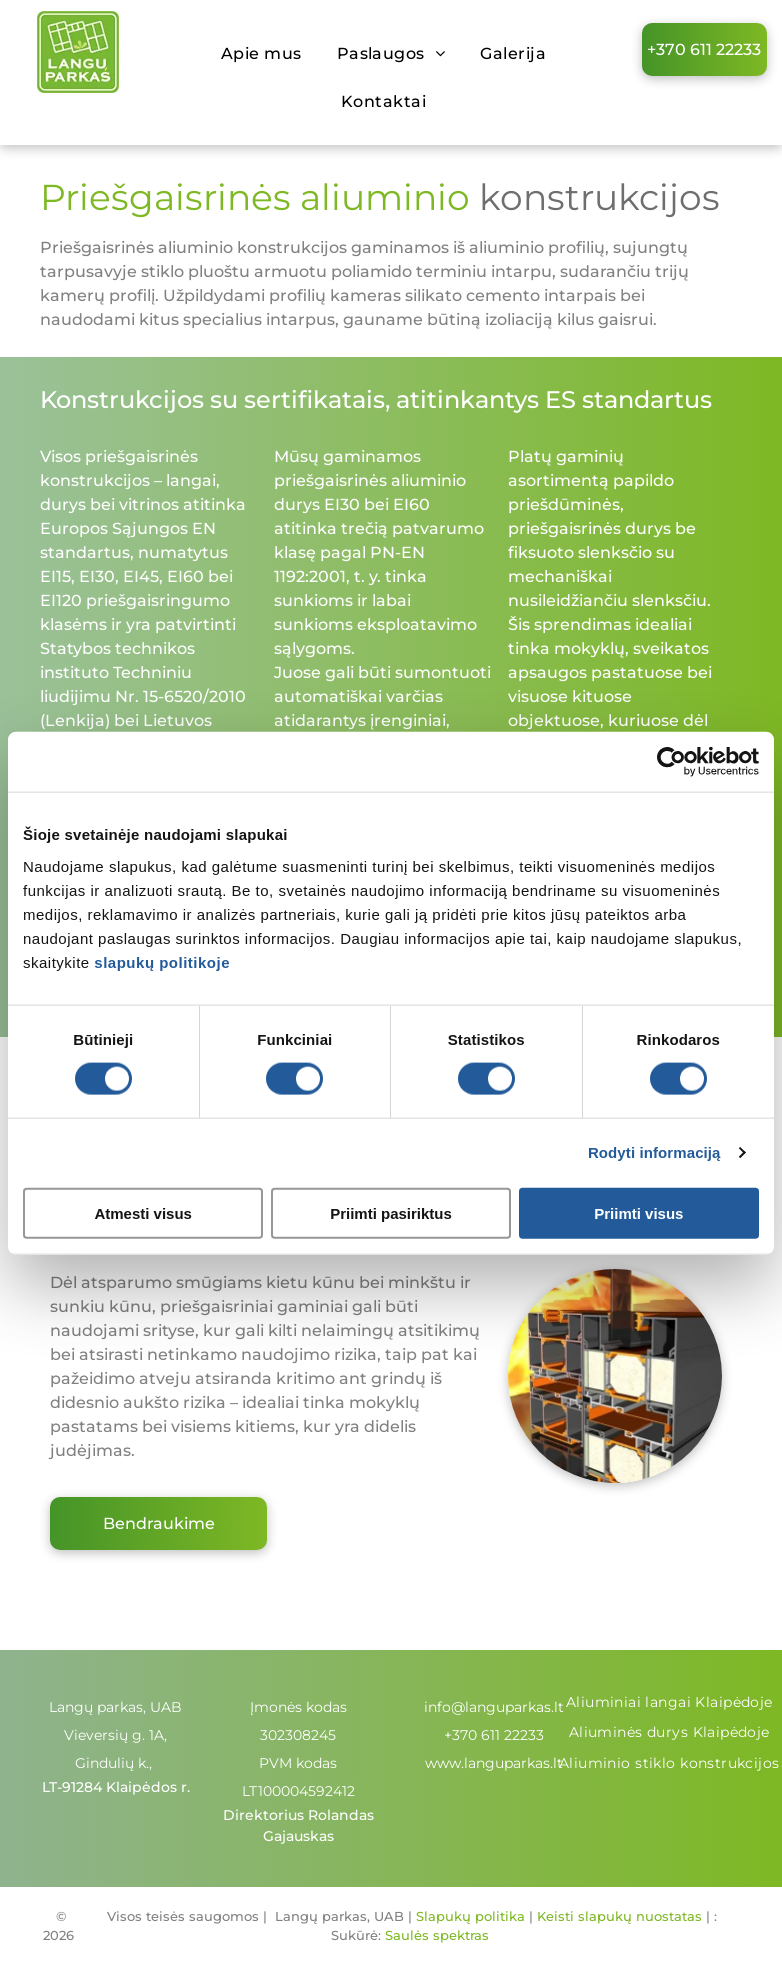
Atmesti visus (143, 1212)
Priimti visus (638, 1212)
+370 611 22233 (494, 1735)
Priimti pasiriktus (391, 1212)
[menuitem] (269, 54)
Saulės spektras (437, 1935)
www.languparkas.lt (494, 1763)
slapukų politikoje (162, 961)
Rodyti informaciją (654, 1152)
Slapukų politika (470, 1916)
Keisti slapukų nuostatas (619, 1916)
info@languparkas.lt (494, 1707)
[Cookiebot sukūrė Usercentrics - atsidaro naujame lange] (671, 762)
